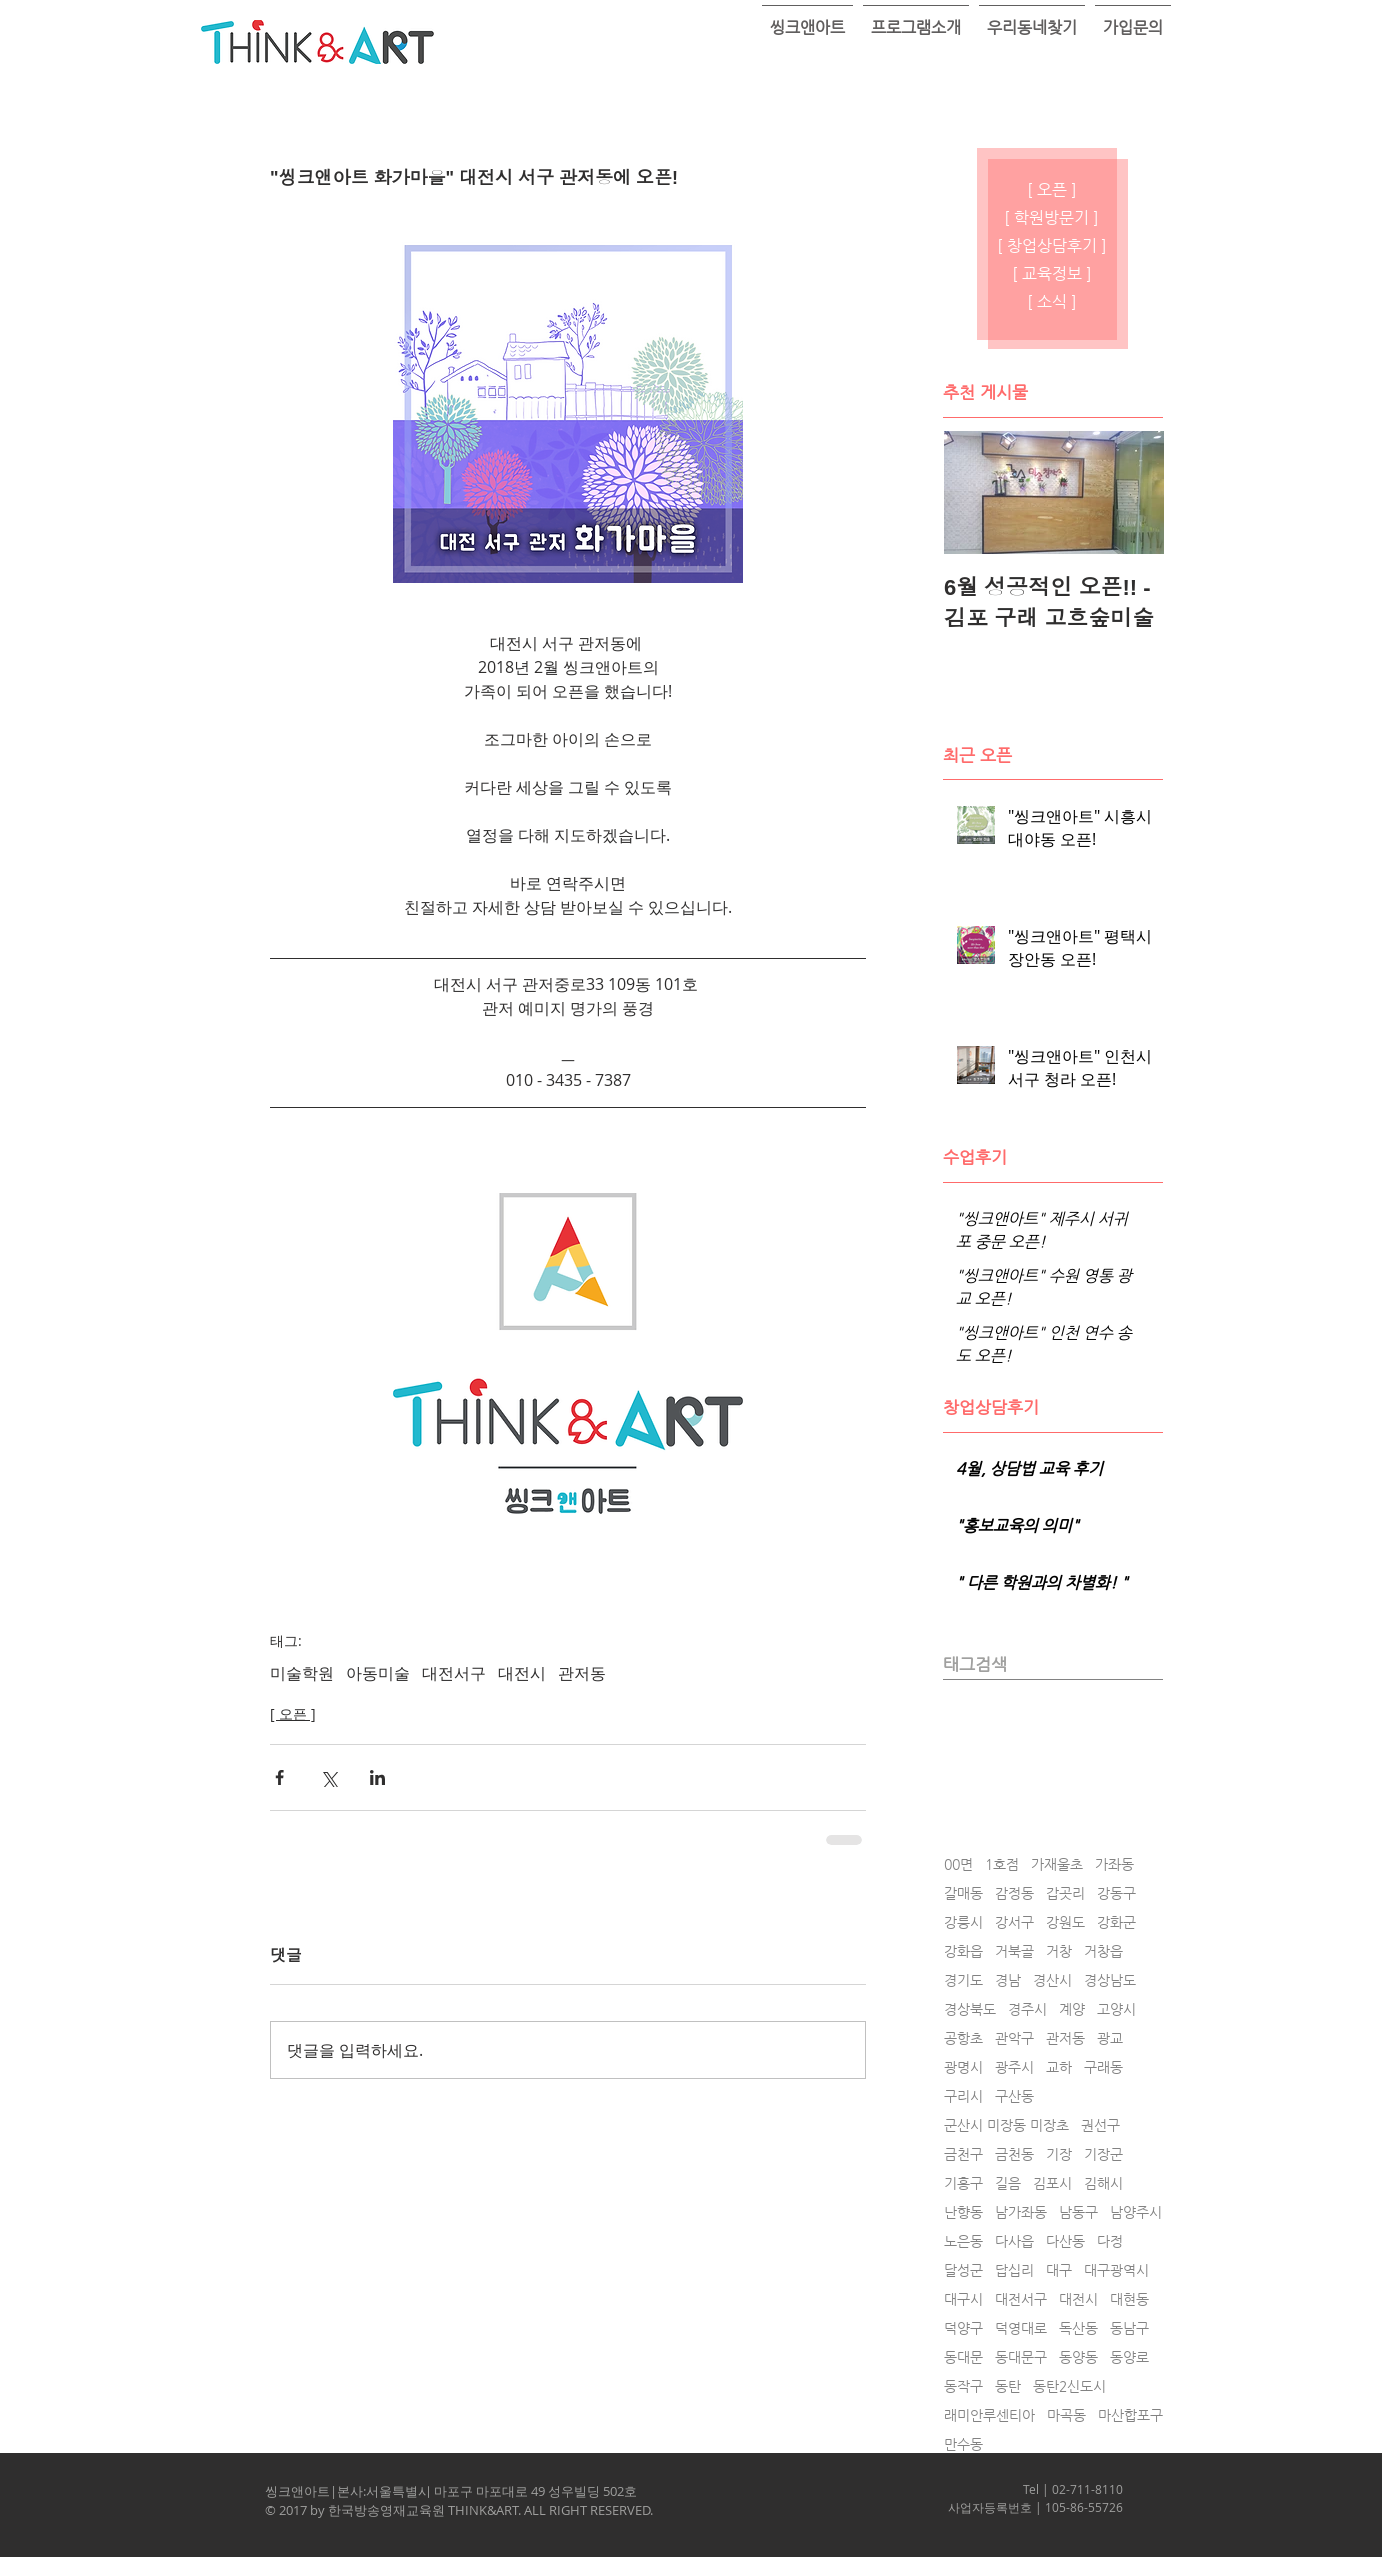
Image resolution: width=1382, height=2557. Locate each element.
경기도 (963, 1980)
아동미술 (378, 1673)
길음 (1008, 2183)
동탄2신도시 (1069, 2386)
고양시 (1116, 2009)
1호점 (1002, 1864)
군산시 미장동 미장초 (1006, 2125)
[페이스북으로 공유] (279, 1777)
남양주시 (1136, 2212)
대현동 (1129, 2299)
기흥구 (963, 2183)
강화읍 (963, 1951)
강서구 (1014, 1922)
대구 (1059, 2270)
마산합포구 (1130, 2415)
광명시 (963, 2067)
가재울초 (1057, 1864)
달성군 (963, 2270)
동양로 (1129, 2357)
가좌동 (1114, 1864)
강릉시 (963, 1922)
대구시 (963, 2299)
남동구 (1078, 2212)
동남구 (1129, 2328)
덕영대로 (1021, 2328)
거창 (1059, 1951)
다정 (1110, 2241)
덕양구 (963, 2328)
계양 (1072, 2009)
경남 (1008, 1980)
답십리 (1014, 2270)
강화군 (1116, 1922)
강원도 (1065, 1922)
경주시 (1027, 2009)
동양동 (1078, 2357)
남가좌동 (1021, 2212)
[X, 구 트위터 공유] (328, 1777)
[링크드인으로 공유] (377, 1777)
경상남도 (1110, 1980)
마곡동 (1066, 2415)
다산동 (1065, 2241)
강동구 (1116, 1893)
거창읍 (1103, 1951)
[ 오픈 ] (293, 1713)
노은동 (963, 2241)
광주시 (1014, 2067)
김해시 (1103, 2183)
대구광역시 (1116, 2270)
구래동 (1103, 2067)
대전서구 (454, 1673)
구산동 (1014, 2096)
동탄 (1008, 2386)
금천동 (1014, 2154)
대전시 (522, 1673)
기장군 (1103, 2154)
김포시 (1052, 2183)
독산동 (1078, 2328)
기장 (1059, 2154)
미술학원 (302, 1673)
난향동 (963, 2212)
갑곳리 (1065, 1893)
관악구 (1014, 2038)
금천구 (963, 2154)
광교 (1110, 2038)
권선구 (1100, 2125)
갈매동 (963, 1893)
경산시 (1052, 1980)
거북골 (1014, 1951)
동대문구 (1021, 2357)
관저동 (582, 1673)
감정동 (1014, 1893)
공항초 (963, 2038)
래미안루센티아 (989, 2415)
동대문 (963, 2357)
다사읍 (1014, 2241)
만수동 (963, 2444)
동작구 (963, 2386)
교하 (1059, 2067)
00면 (958, 1864)
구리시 (963, 2096)
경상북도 (970, 2009)
